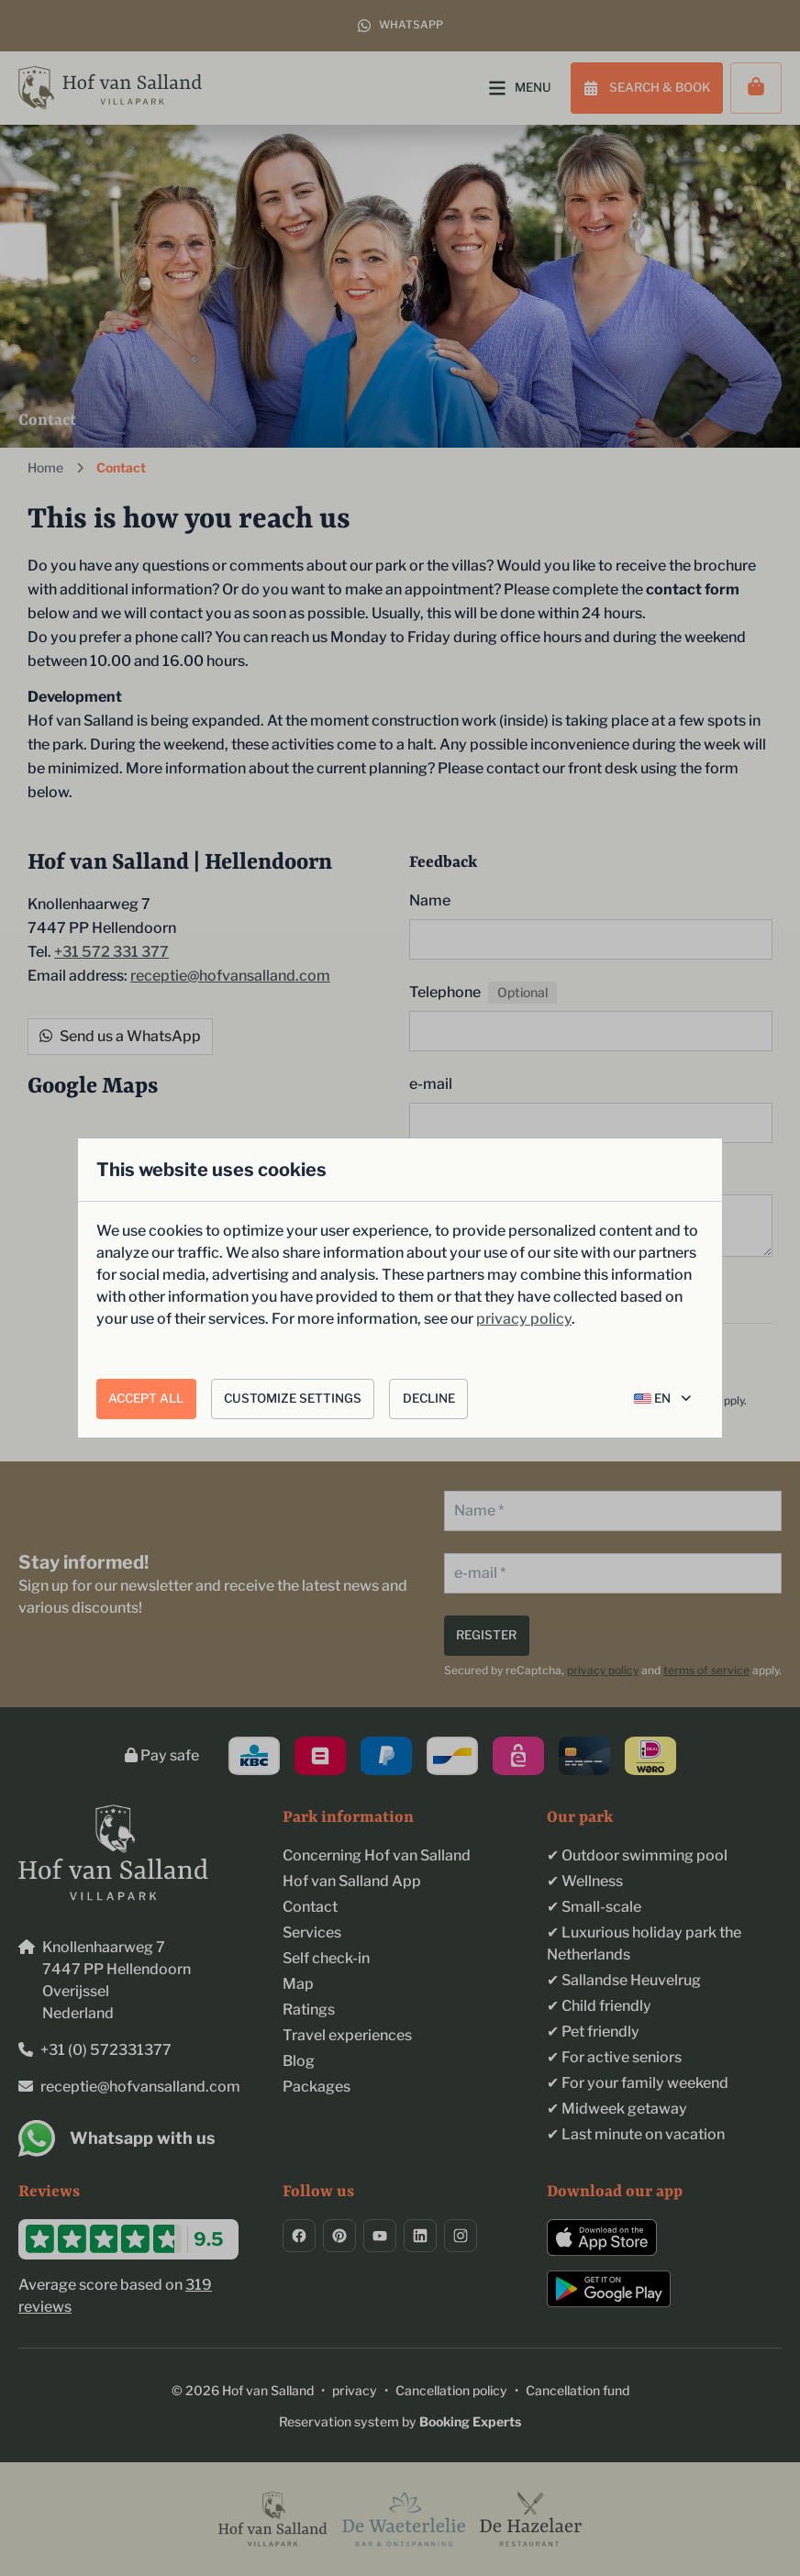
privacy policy (524, 1318)
